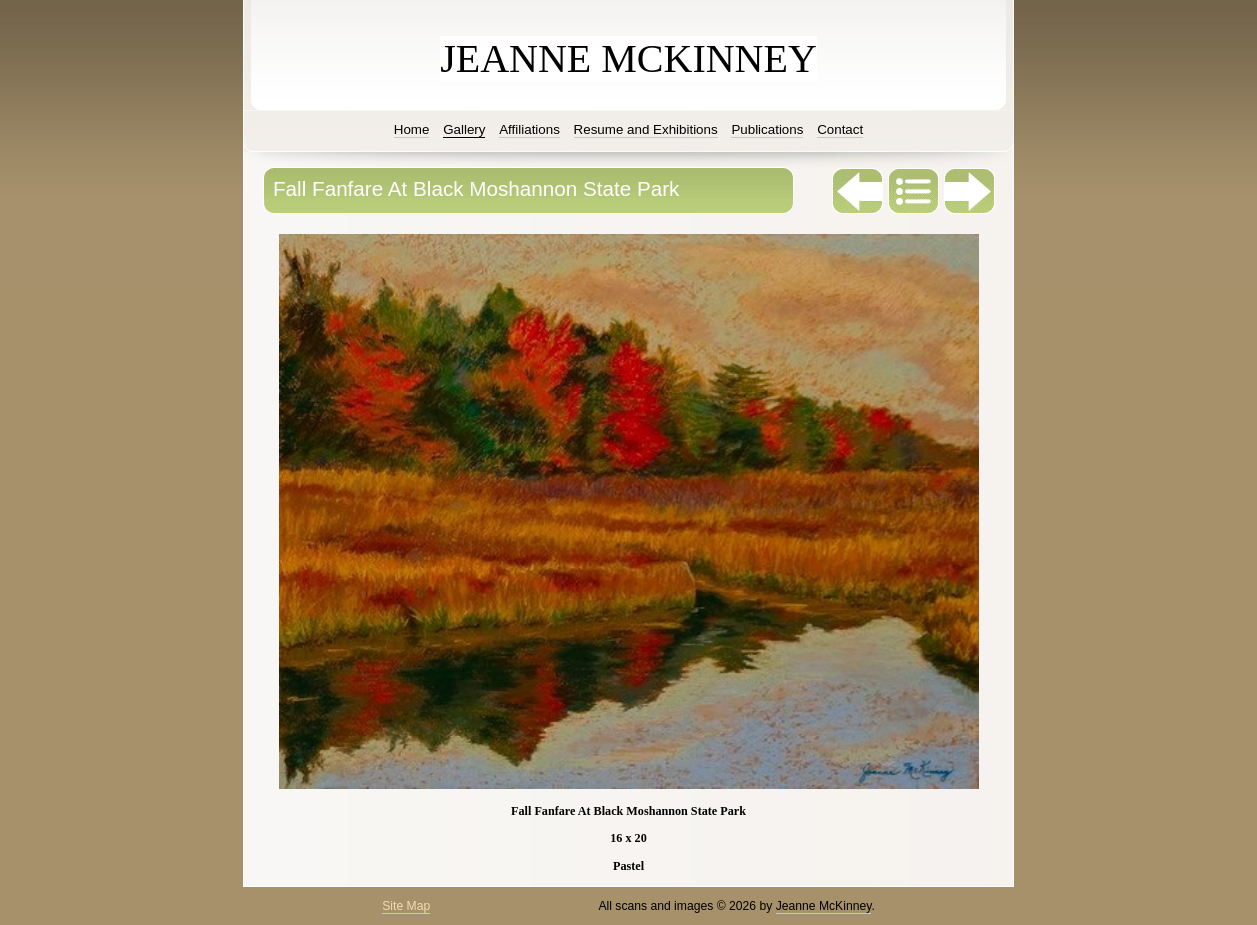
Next (970, 191)
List (914, 191)
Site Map (406, 906)
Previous (858, 191)
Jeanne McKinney (824, 906)
